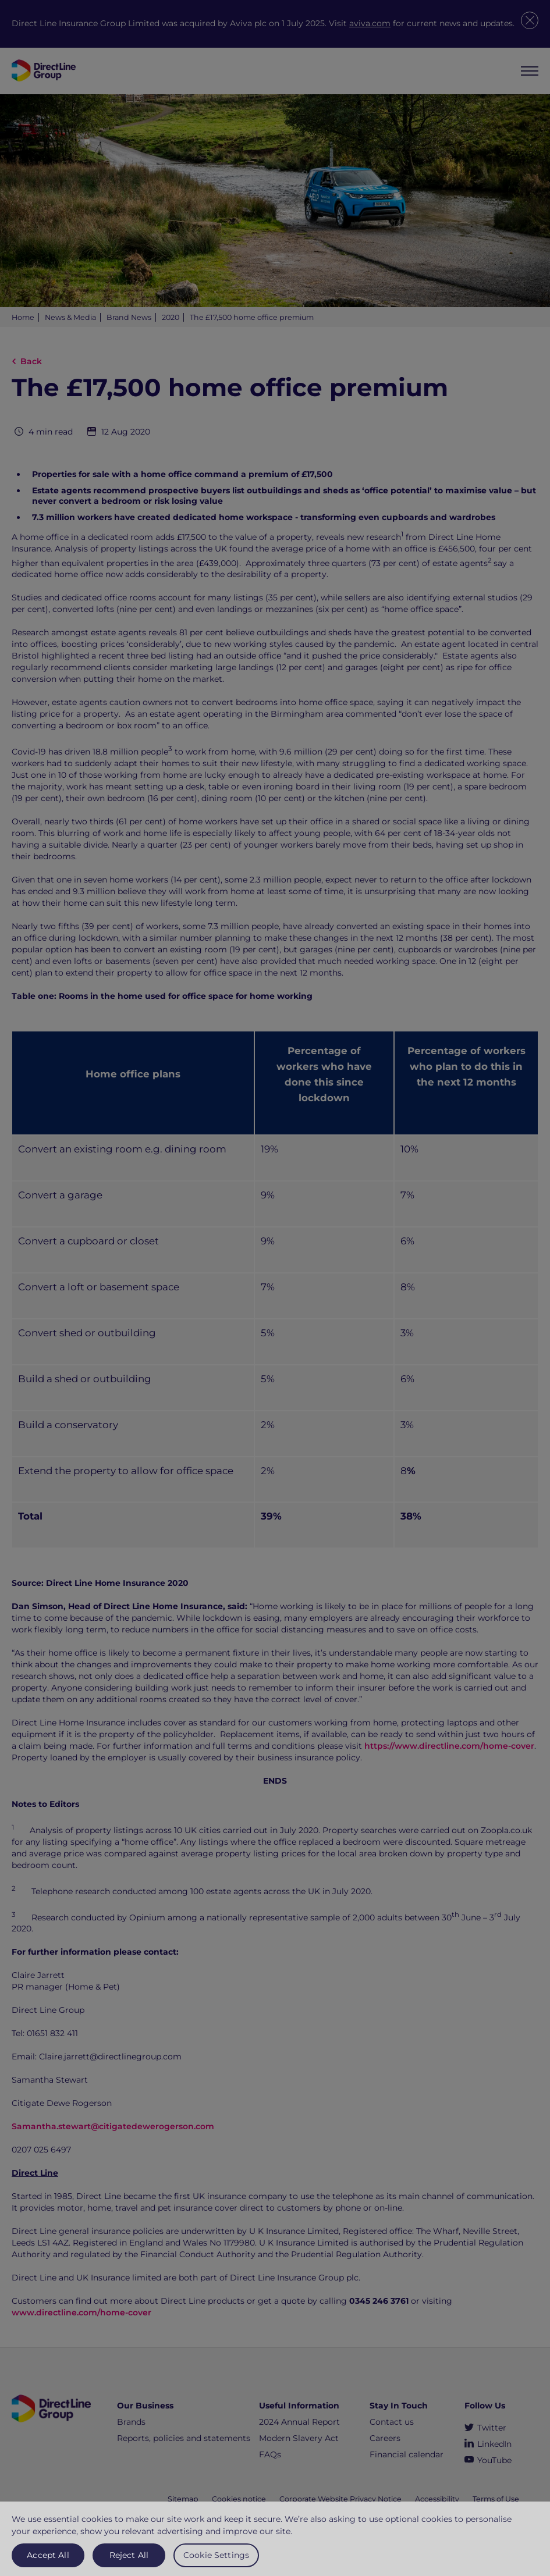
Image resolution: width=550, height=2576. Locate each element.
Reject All (128, 2560)
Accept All (48, 2560)
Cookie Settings (216, 2560)
